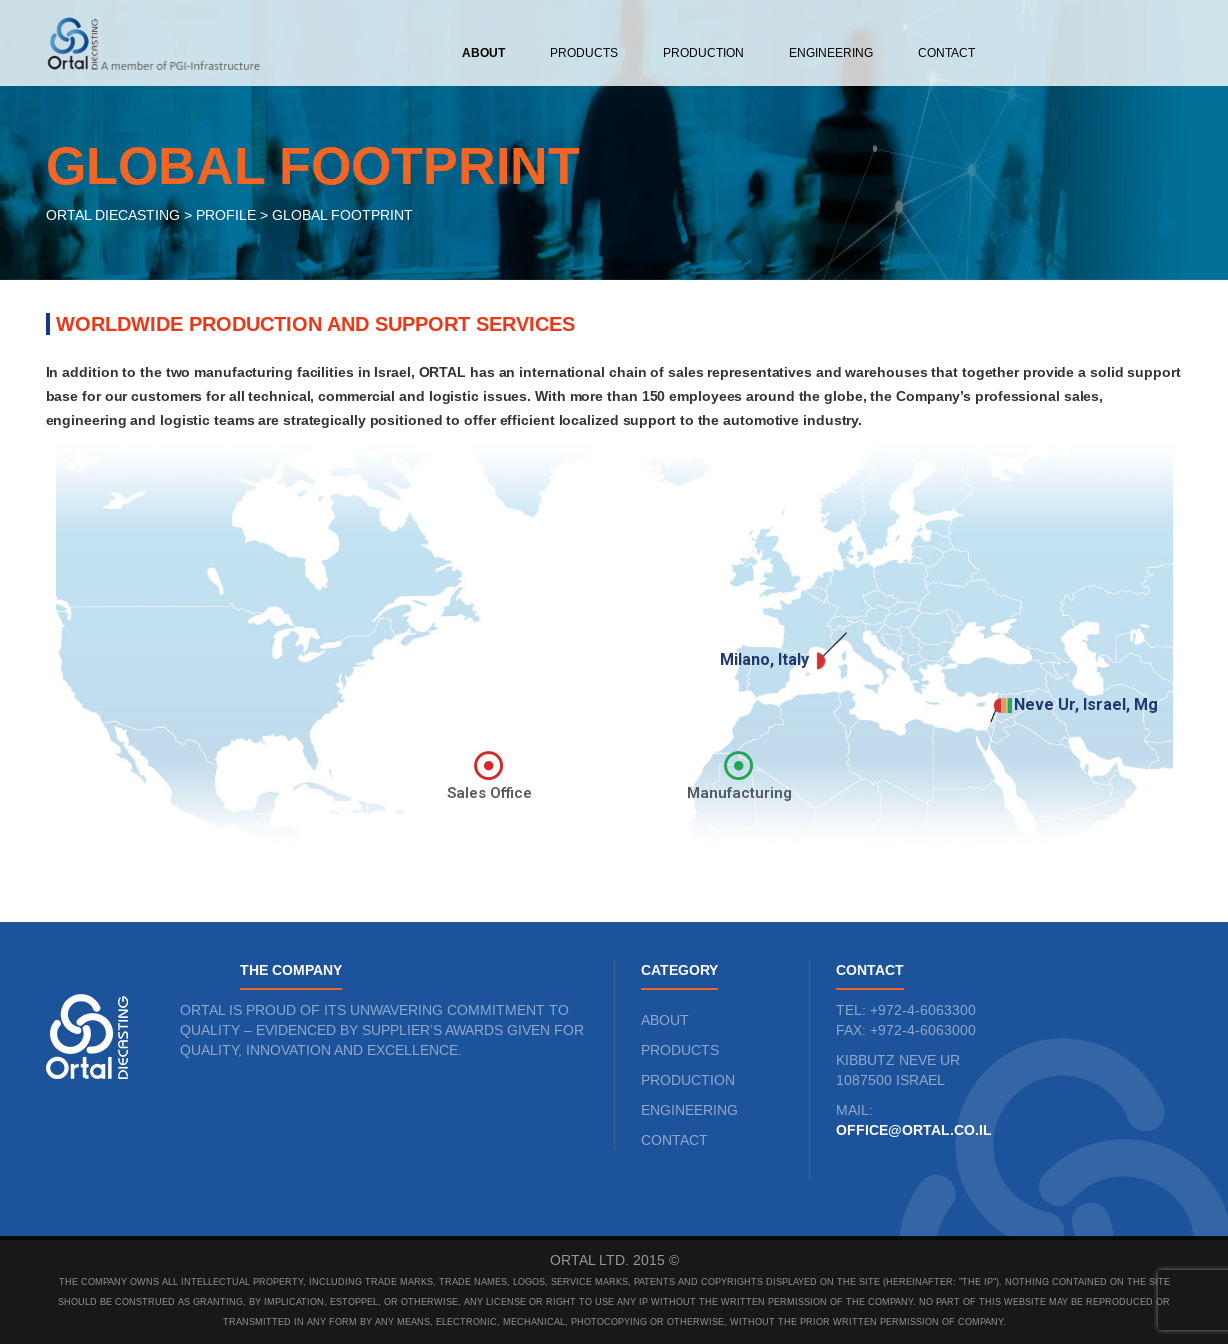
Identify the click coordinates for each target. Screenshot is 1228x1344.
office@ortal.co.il (914, 1130)
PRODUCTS (680, 1050)
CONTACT (674, 1140)
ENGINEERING (689, 1110)
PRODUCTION (688, 1080)
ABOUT (665, 1020)
